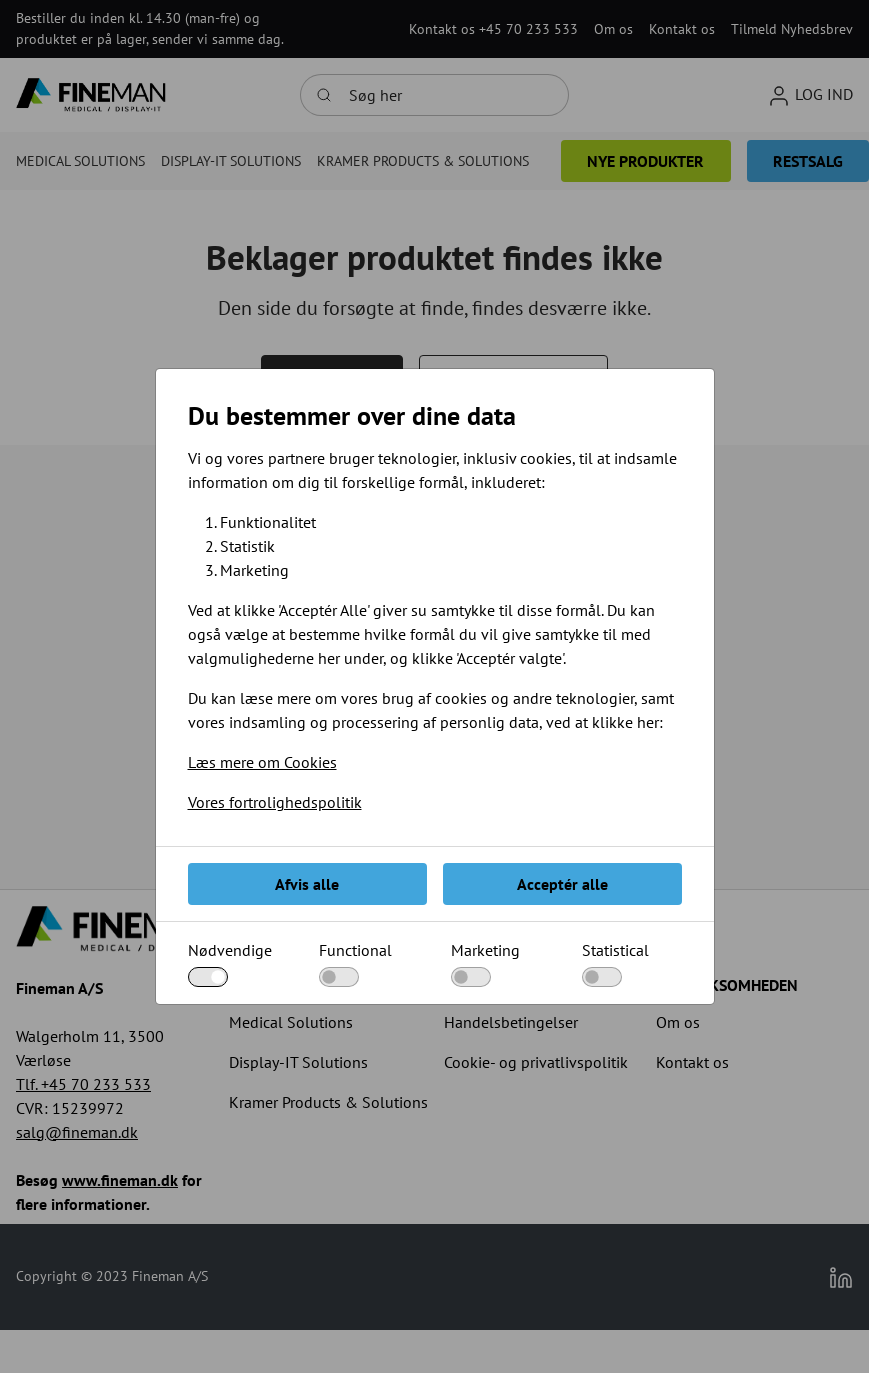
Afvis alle (307, 884)
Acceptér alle (562, 884)
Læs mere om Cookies (262, 762)
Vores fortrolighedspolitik (275, 802)
